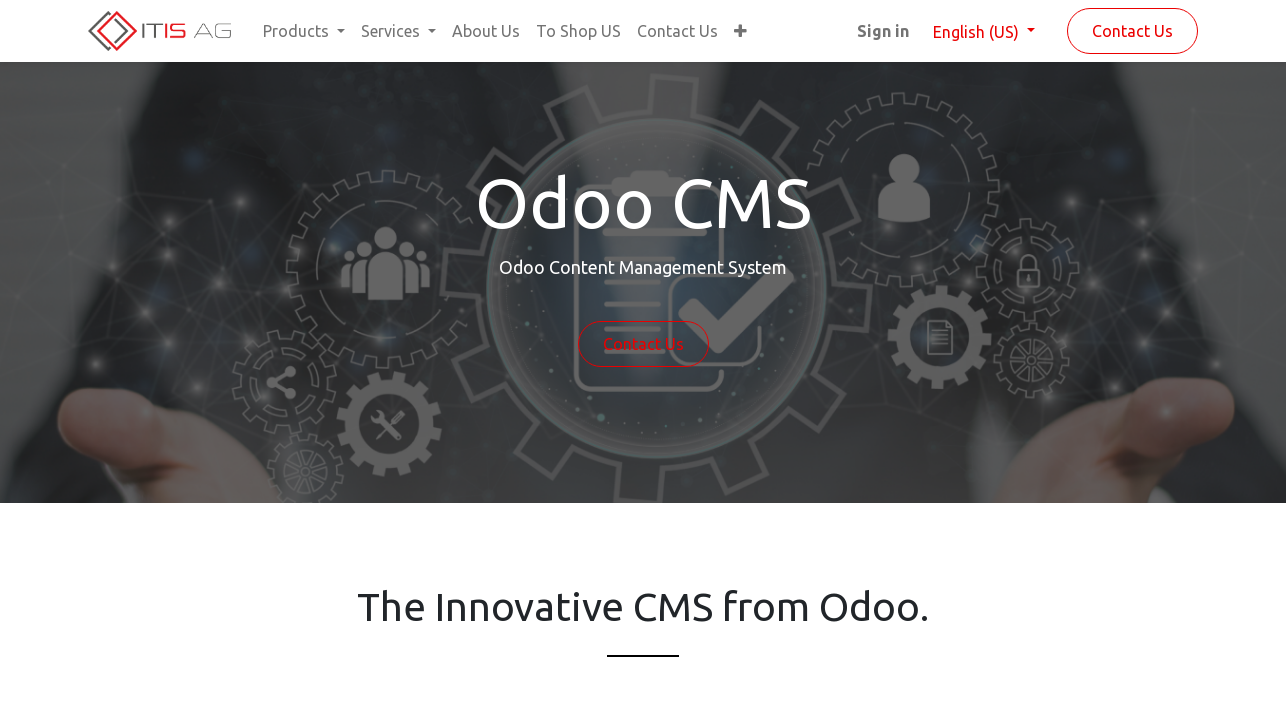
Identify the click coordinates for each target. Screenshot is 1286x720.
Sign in (883, 31)
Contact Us (1132, 31)
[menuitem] (486, 31)
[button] (740, 31)
